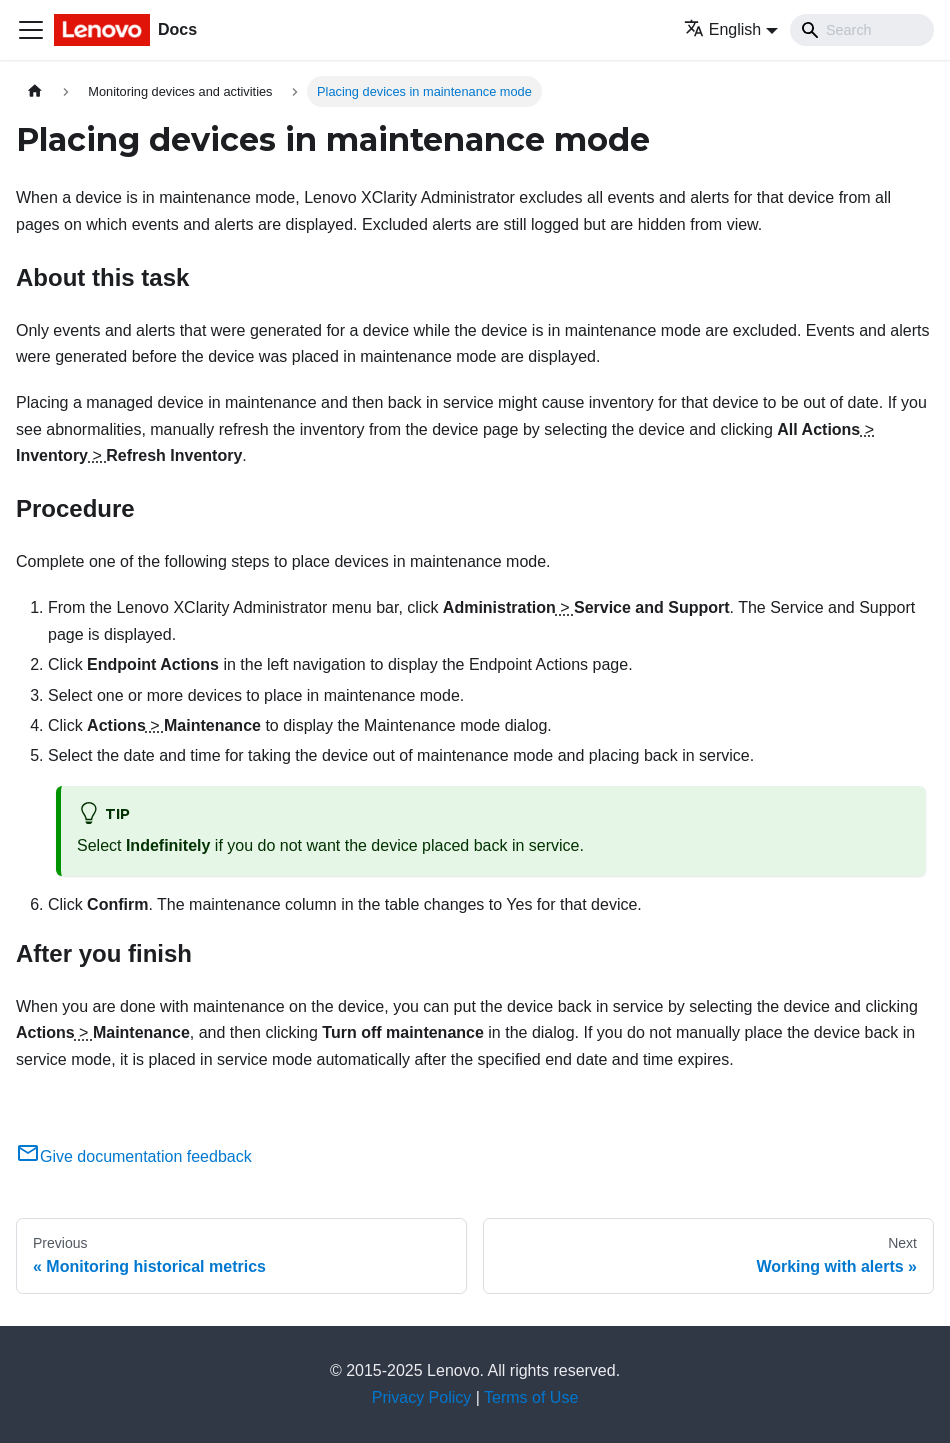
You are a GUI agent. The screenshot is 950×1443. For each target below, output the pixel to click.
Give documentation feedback (134, 1156)
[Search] (862, 30)
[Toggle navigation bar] (31, 30)
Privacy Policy (422, 1397)
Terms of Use (531, 1397)
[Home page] (35, 91)
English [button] (722, 29)
